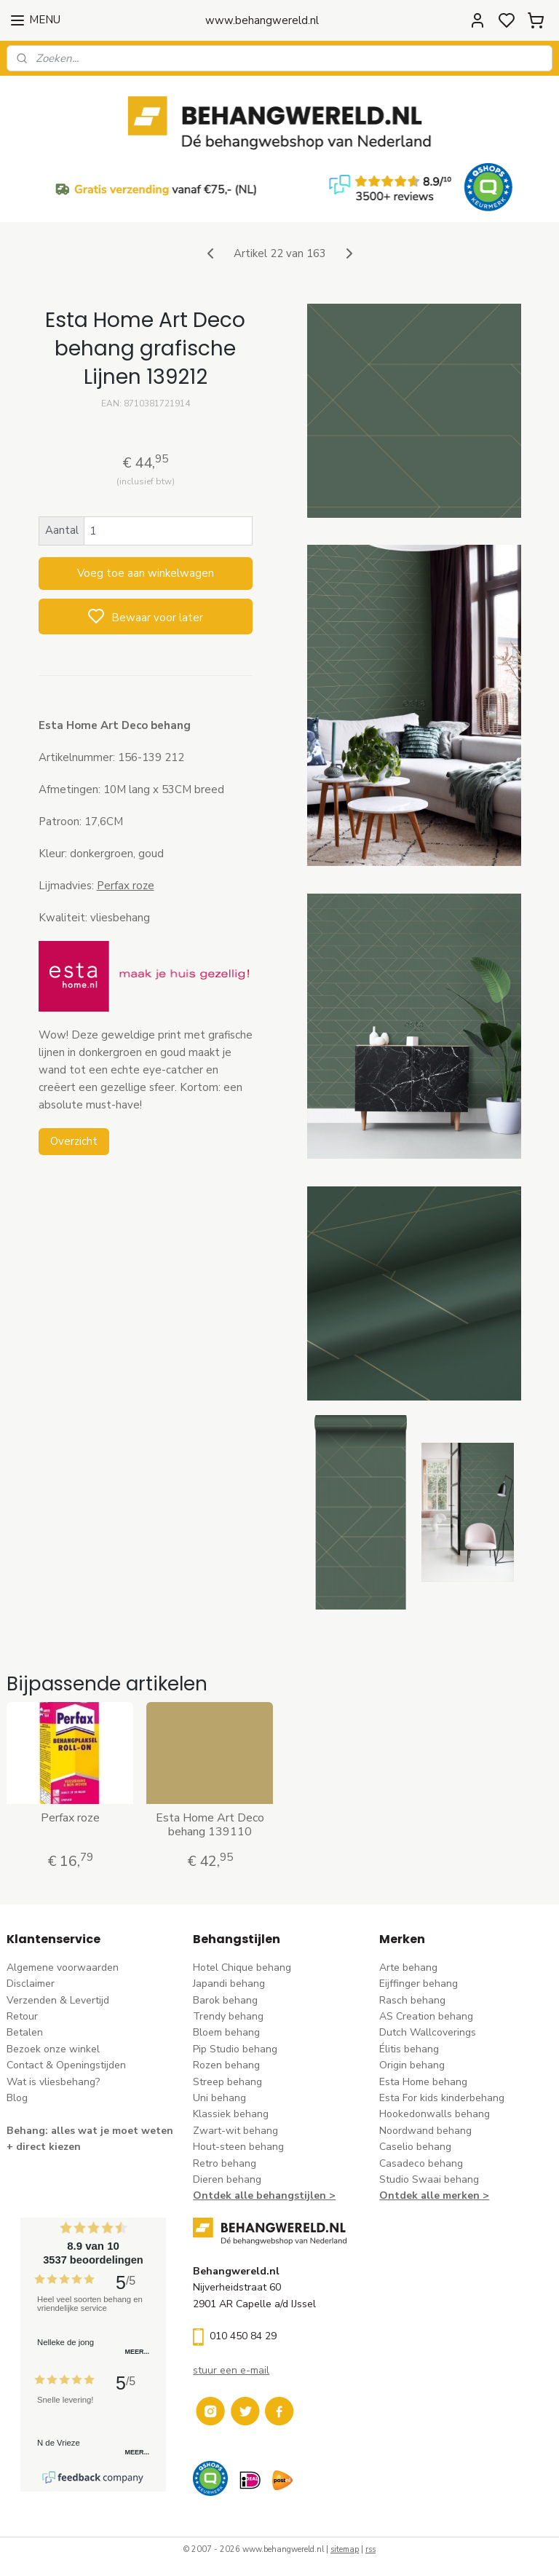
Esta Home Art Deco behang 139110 (210, 1825)
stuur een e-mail (231, 2370)
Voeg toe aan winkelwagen (145, 573)
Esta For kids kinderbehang (441, 2098)
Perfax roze (125, 885)
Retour (22, 2016)
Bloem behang (226, 2032)
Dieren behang (227, 2179)
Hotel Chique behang (242, 1967)
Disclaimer (31, 1983)
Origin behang (412, 2065)
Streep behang (227, 2082)
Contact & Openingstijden (66, 2065)
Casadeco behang (421, 2163)
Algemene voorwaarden (63, 1967)
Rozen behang (226, 2065)
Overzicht (74, 1140)
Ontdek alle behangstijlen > (264, 2195)
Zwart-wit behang (235, 2131)
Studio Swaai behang (429, 2179)
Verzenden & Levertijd (58, 2000)
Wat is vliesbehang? (53, 2082)
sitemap (344, 2549)
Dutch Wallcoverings (427, 2032)
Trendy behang (228, 2016)
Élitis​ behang (409, 2049)
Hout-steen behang (238, 2147)
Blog (17, 2098)
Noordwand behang (425, 2131)
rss (370, 2549)
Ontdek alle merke (426, 2195)
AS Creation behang (426, 2016)
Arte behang (408, 1967)
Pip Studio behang (235, 2049)
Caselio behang (415, 2147)
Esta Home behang (423, 2082)
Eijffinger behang (418, 1983)
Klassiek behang (231, 2114)
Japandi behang (229, 1983)
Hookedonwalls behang (434, 2114)
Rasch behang (412, 2000)
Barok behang (225, 2000)
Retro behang (224, 2163)
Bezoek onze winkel (53, 2049)
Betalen (25, 2032)
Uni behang (219, 2098)
